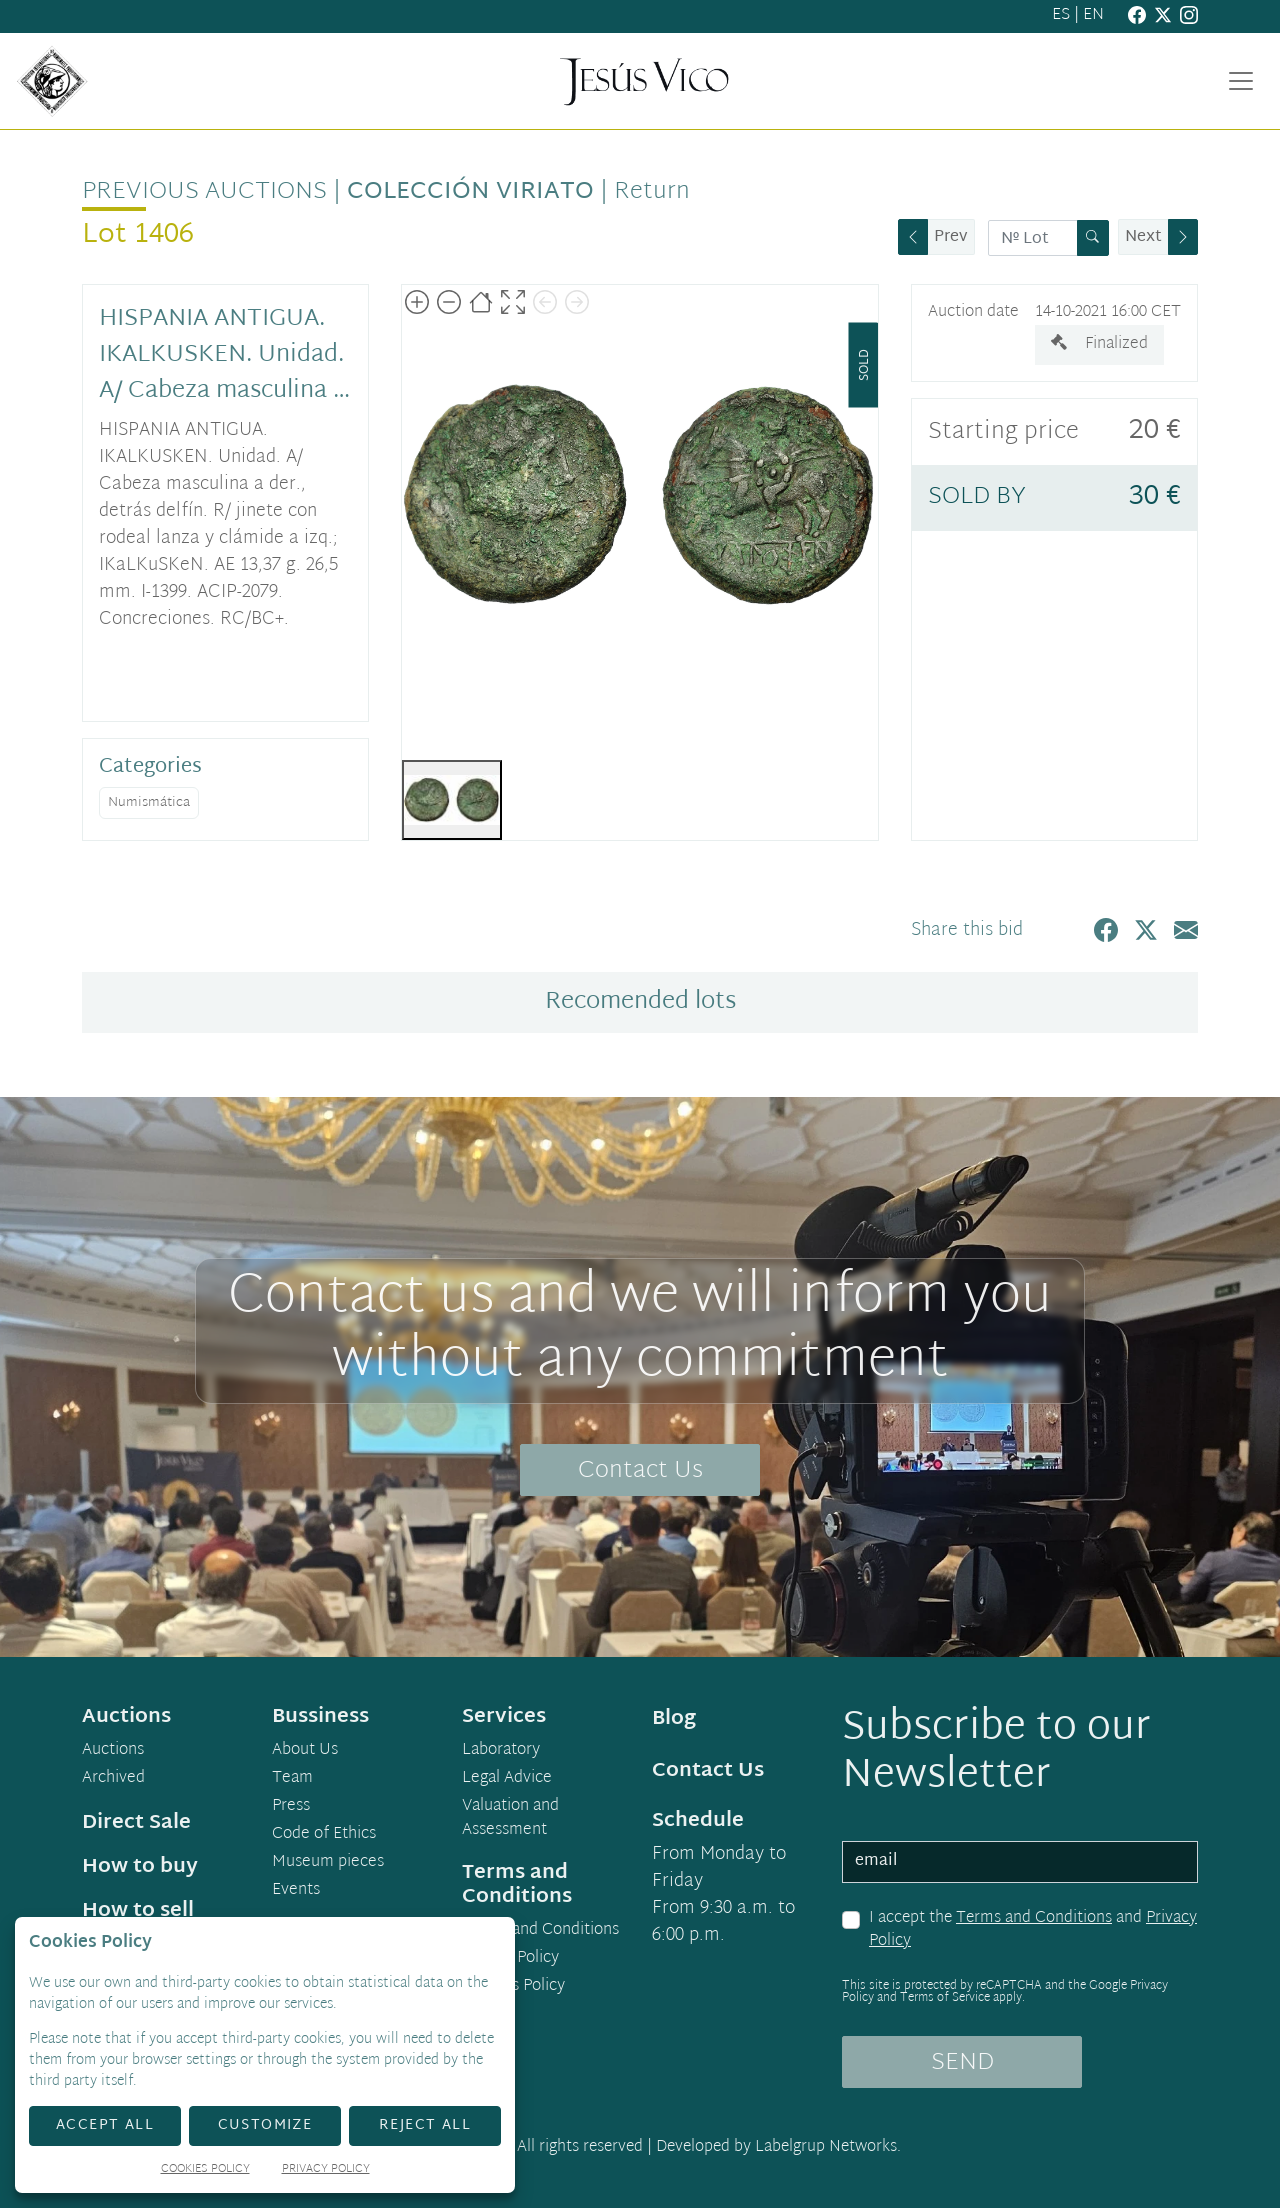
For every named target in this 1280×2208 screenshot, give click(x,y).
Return (652, 192)
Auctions (113, 1751)
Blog (674, 1719)
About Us (305, 1751)
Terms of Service (945, 1998)
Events (296, 1891)
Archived (113, 1779)
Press (291, 1807)
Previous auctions (204, 192)
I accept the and (1033, 1930)
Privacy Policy (510, 1959)
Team (292, 1779)
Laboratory (501, 1751)
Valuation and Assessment (510, 1819)
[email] (1020, 1862)
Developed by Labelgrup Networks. (778, 2147)
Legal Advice (507, 1779)
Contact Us (640, 1471)
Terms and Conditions (1034, 1918)
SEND (962, 2063)
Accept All (105, 2125)
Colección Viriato (470, 192)
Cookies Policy (513, 1987)
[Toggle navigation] (1241, 81)
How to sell (138, 1911)
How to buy (140, 1867)
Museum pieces (328, 1863)
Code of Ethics (324, 1835)
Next (1143, 237)
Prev (951, 237)
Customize (265, 2125)
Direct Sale (136, 1823)
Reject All (425, 2125)
